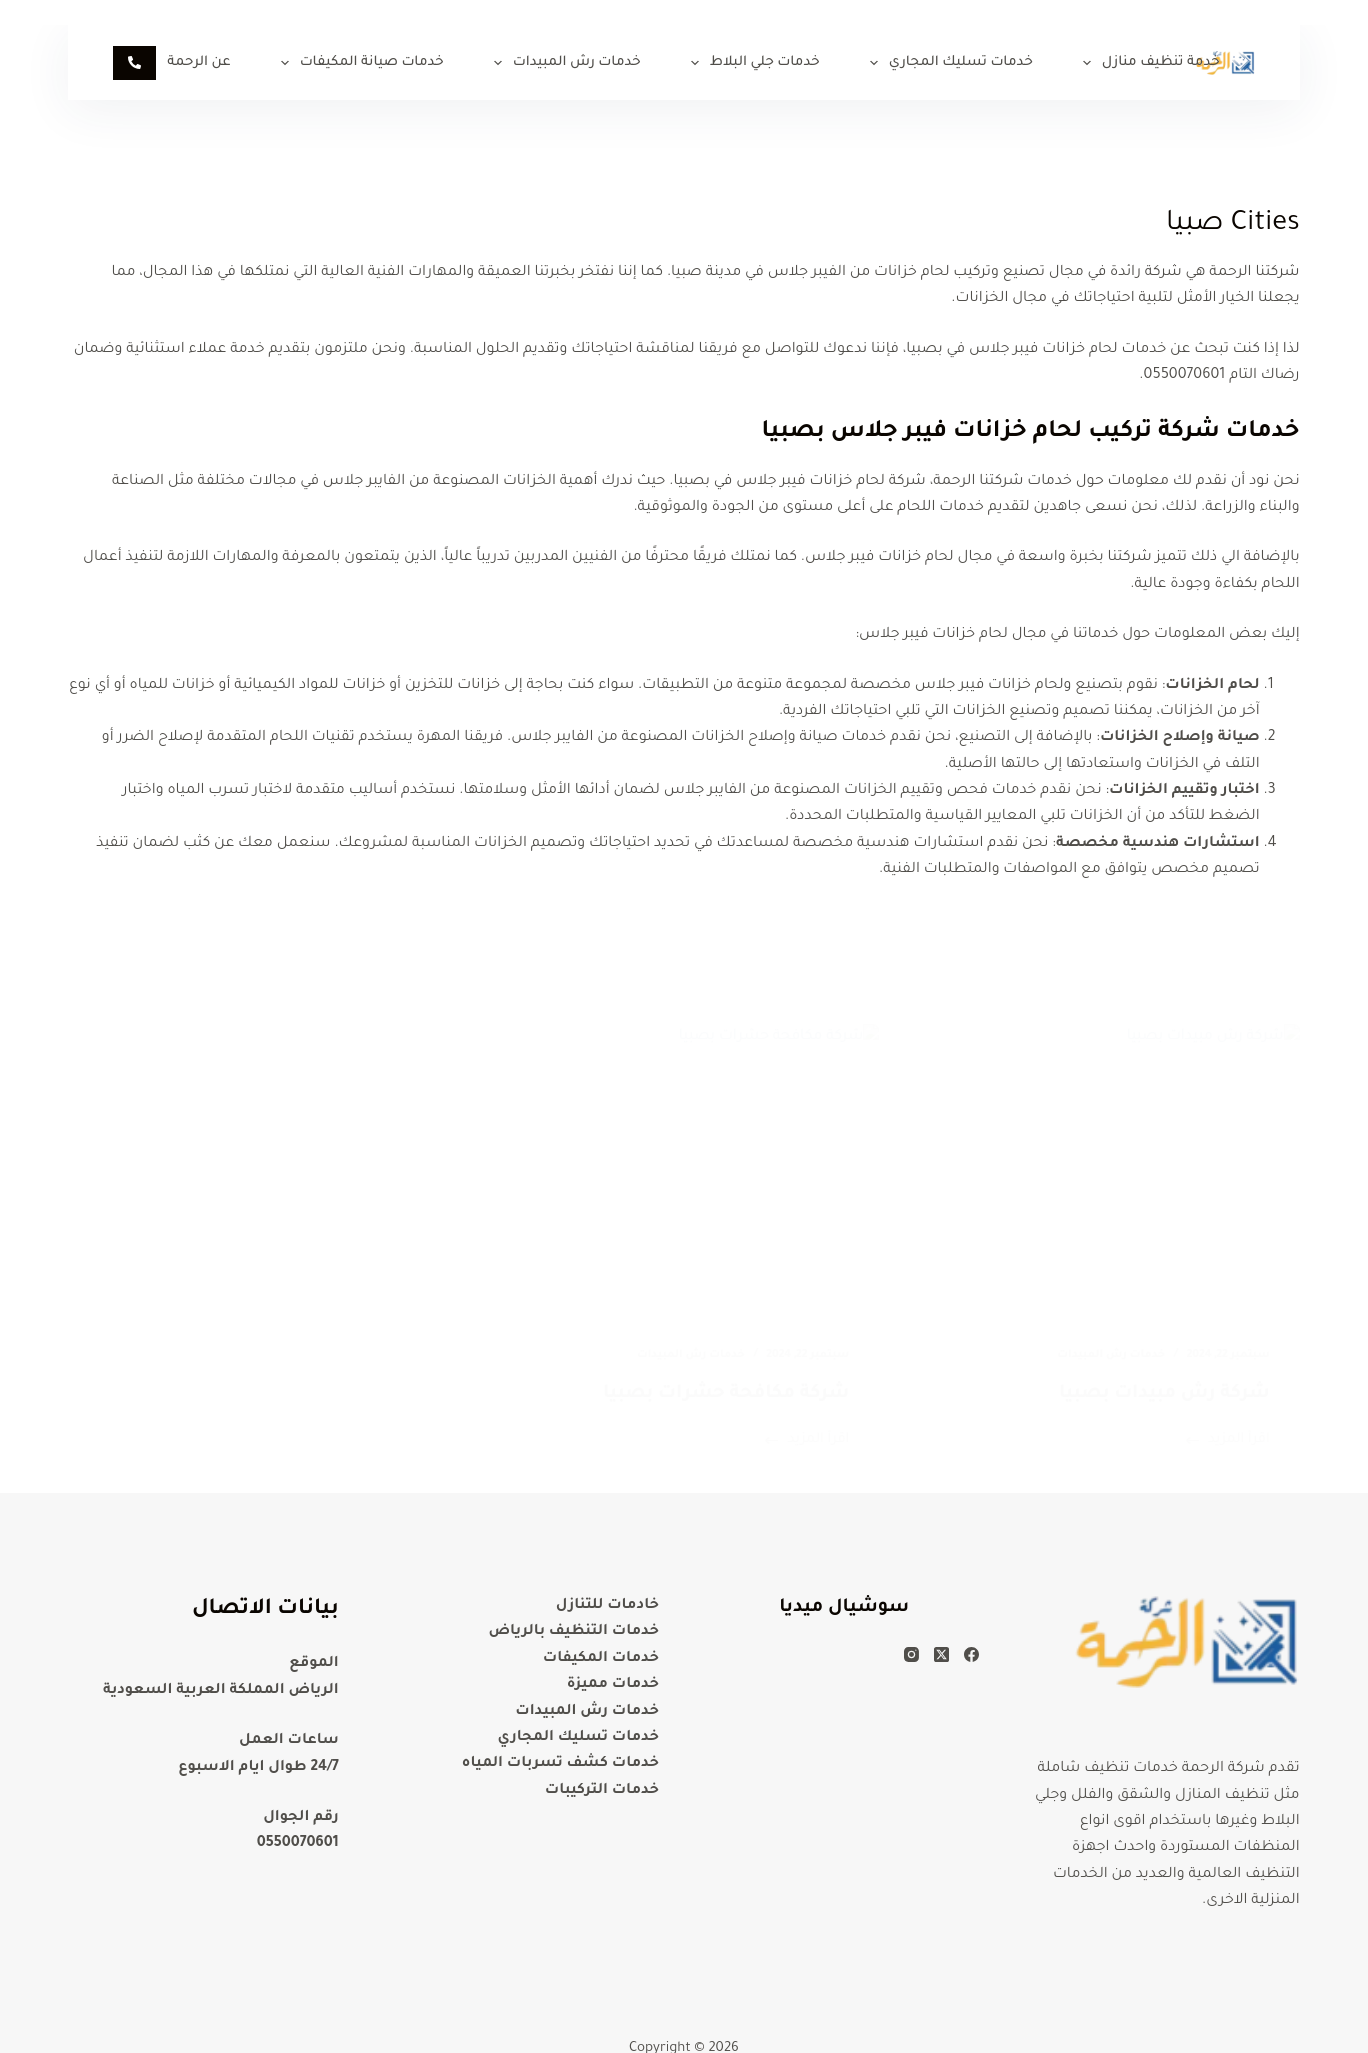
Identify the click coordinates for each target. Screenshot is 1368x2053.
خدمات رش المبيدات (563, 63)
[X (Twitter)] (941, 1653)
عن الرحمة (185, 63)
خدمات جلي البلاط (751, 63)
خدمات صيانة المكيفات (358, 63)
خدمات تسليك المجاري (947, 63)
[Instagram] (911, 1653)
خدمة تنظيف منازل (1147, 63)
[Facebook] (971, 1653)
